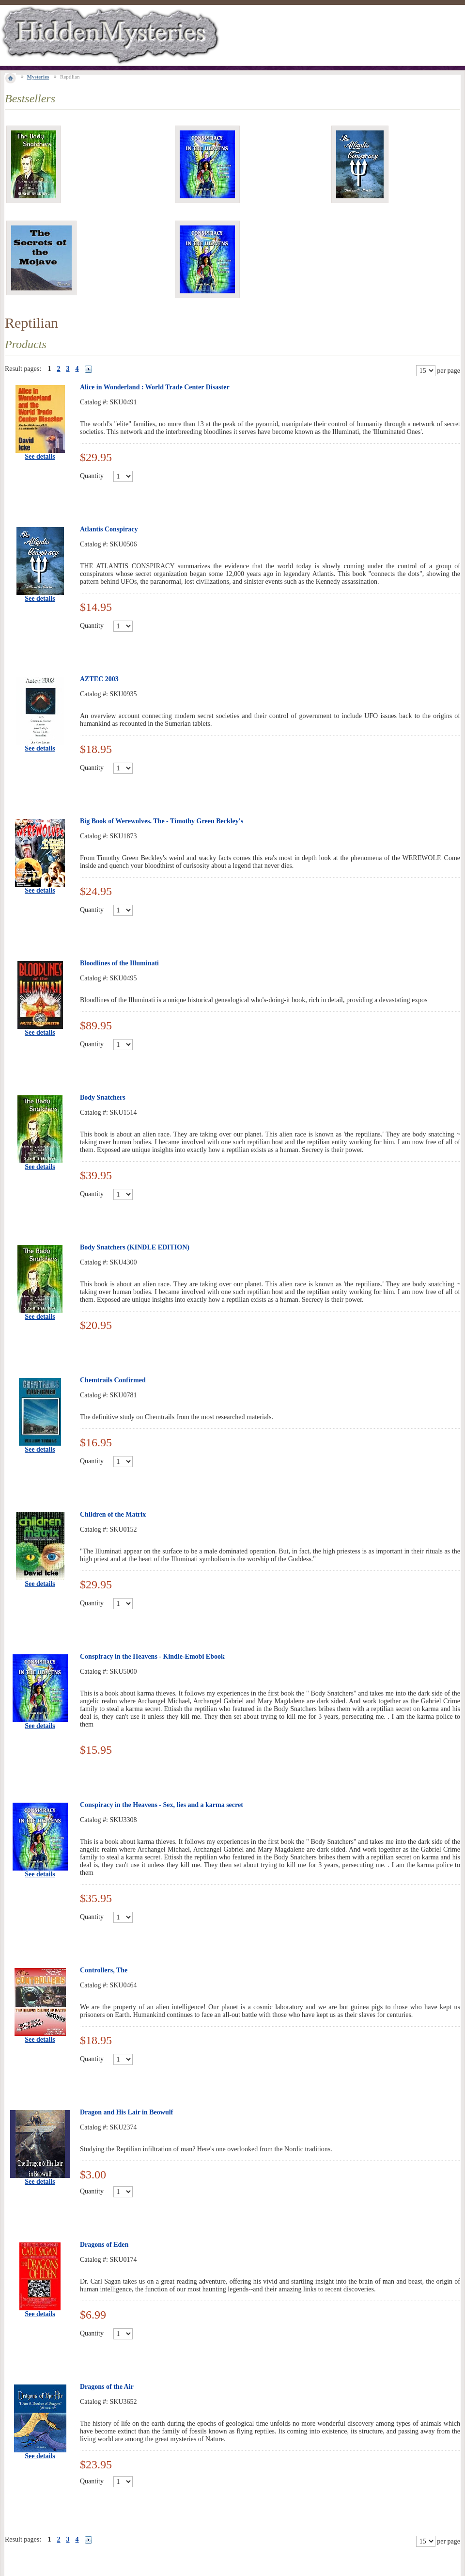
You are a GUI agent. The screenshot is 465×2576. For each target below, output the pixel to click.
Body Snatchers (102, 1097)
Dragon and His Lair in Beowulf (126, 2112)
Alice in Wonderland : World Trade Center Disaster (155, 387)
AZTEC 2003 (99, 679)
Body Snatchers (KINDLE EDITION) (134, 1247)
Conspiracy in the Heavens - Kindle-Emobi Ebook (152, 1656)
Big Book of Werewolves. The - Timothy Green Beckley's (161, 821)
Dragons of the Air (107, 2386)
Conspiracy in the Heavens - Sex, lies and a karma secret (161, 1804)
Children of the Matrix (113, 1514)
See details (40, 456)
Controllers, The (103, 1970)
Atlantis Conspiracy (109, 529)
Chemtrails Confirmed (113, 1380)
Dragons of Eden (104, 2244)
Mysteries (38, 77)
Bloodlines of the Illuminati (119, 963)
